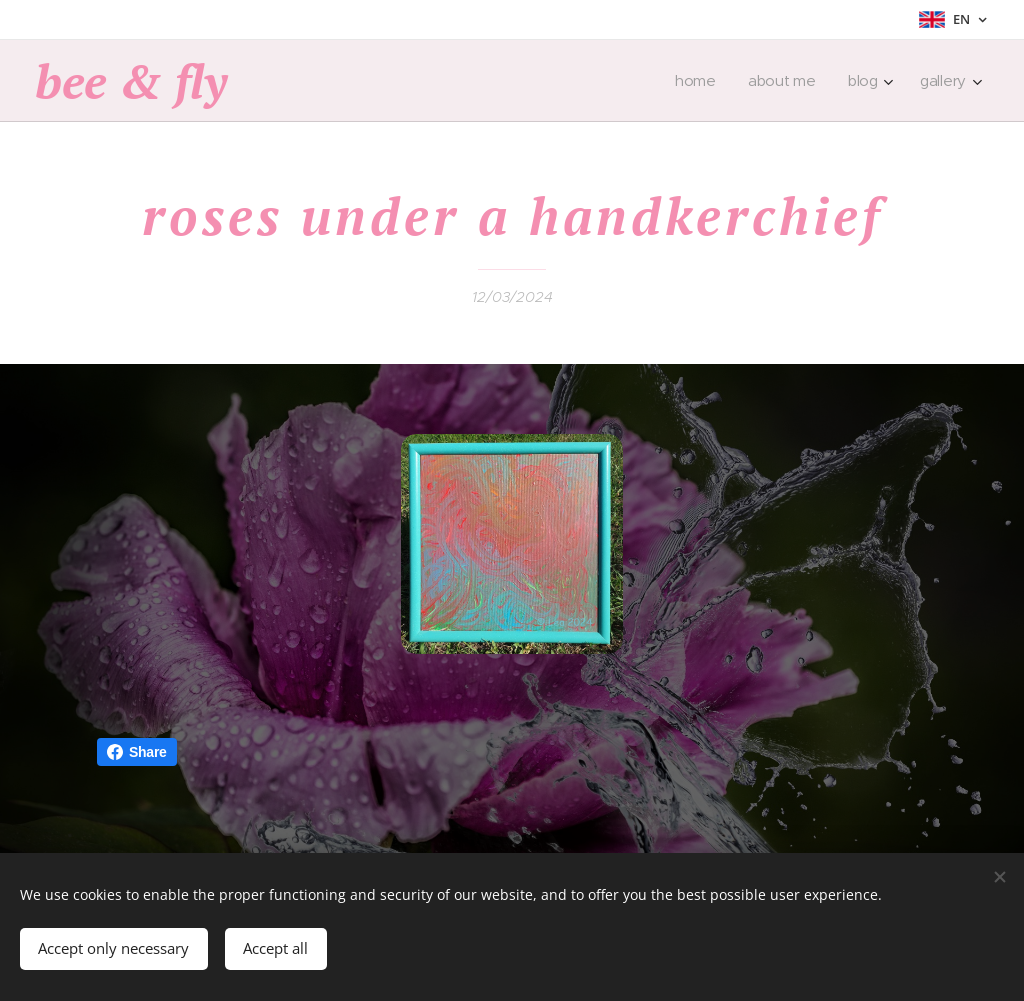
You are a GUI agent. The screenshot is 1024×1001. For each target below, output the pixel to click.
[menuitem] (698, 81)
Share (137, 752)
